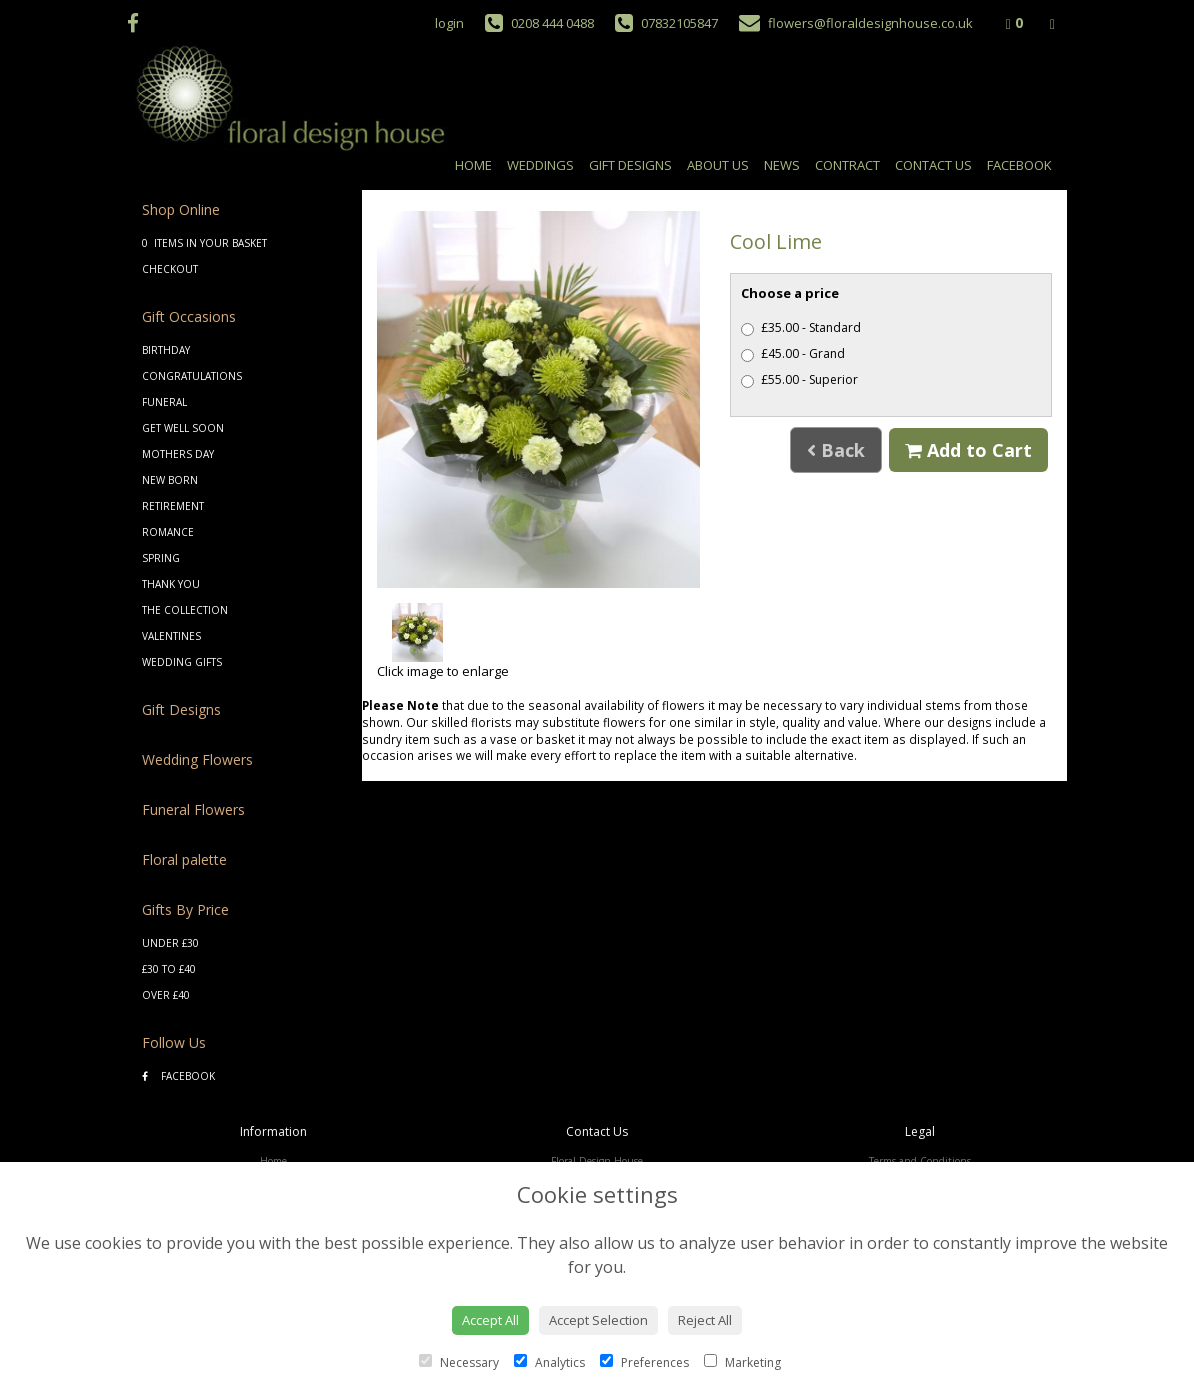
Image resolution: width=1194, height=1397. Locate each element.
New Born (170, 480)
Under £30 (170, 943)
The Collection (185, 610)
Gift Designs (630, 165)
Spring (161, 558)
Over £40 (166, 995)
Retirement (173, 506)
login (449, 23)
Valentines (171, 636)
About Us (718, 165)
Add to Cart (968, 450)
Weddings (540, 165)
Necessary (459, 1362)
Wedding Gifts (182, 662)
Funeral (164, 402)
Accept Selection (598, 1320)
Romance (168, 532)
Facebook (1019, 165)
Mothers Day (178, 454)
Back (836, 450)
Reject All (705, 1320)
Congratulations (192, 376)
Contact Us (933, 165)
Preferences (644, 1362)
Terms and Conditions (920, 1161)
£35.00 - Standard (801, 327)
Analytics (549, 1362)
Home (473, 165)
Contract (847, 165)
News (782, 165)
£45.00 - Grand (793, 353)
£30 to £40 (169, 969)
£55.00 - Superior (799, 379)
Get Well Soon (183, 428)
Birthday (166, 350)
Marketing (742, 1362)
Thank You (171, 584)
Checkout (170, 269)
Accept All (490, 1320)
